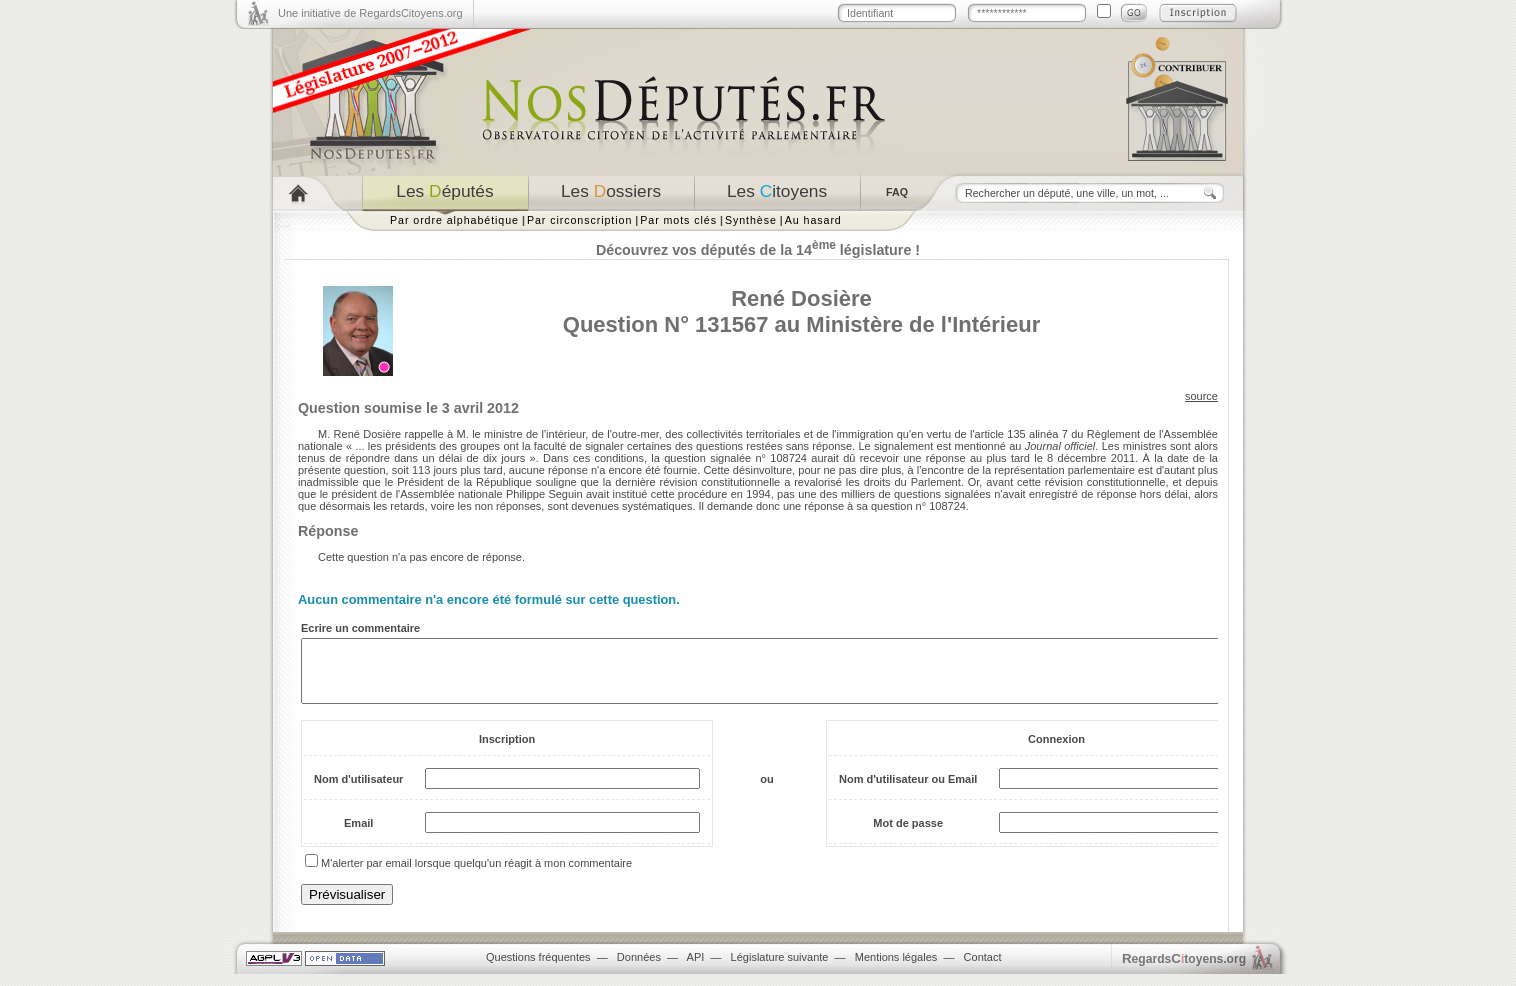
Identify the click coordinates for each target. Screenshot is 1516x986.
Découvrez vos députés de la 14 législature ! (758, 250)
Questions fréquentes (538, 969)
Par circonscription (579, 220)
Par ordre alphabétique (454, 220)
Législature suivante (780, 969)
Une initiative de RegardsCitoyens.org (370, 13)
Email (358, 835)
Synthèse (751, 220)
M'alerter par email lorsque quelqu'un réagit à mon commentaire (476, 875)
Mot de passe (908, 835)
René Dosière (801, 298)
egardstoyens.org (1184, 970)
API (696, 969)
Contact (983, 969)
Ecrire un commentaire (360, 628)
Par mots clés (678, 220)
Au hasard (813, 220)
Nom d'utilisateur (358, 791)
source (1201, 396)
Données (639, 969)
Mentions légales (896, 969)
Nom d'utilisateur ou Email (908, 791)
